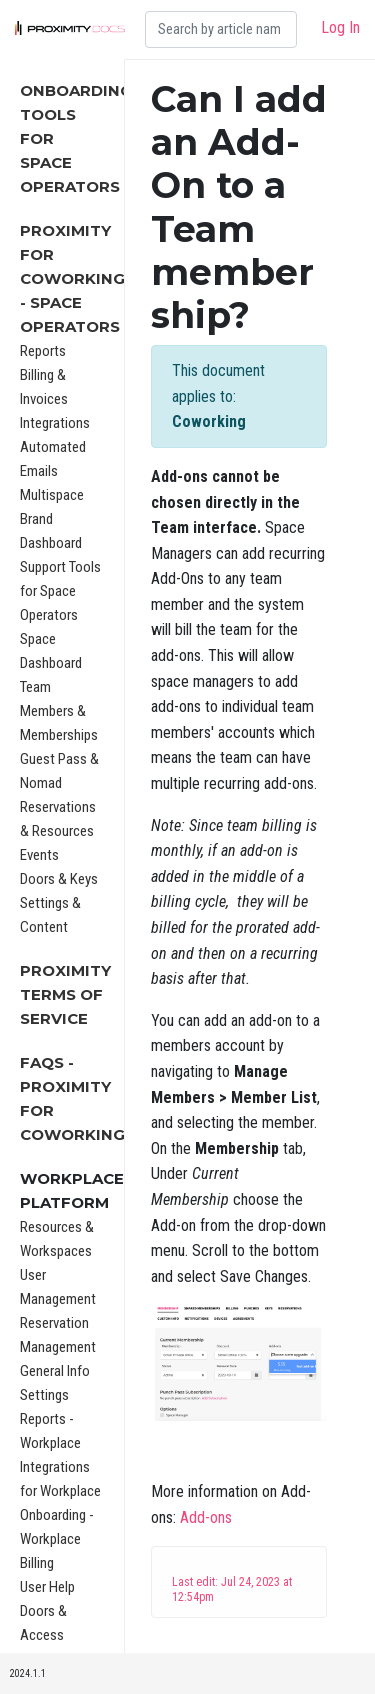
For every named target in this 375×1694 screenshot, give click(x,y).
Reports (43, 351)
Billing (37, 1563)
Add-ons (206, 1517)
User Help (47, 1587)
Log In (340, 27)
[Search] (221, 29)
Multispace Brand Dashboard (52, 519)
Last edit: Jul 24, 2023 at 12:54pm (232, 1589)
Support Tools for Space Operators (60, 591)
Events (39, 855)
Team (35, 687)
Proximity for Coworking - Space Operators (72, 278)
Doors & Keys (59, 879)
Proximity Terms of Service (65, 994)
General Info (55, 1371)
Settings (44, 1395)
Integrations (55, 423)
